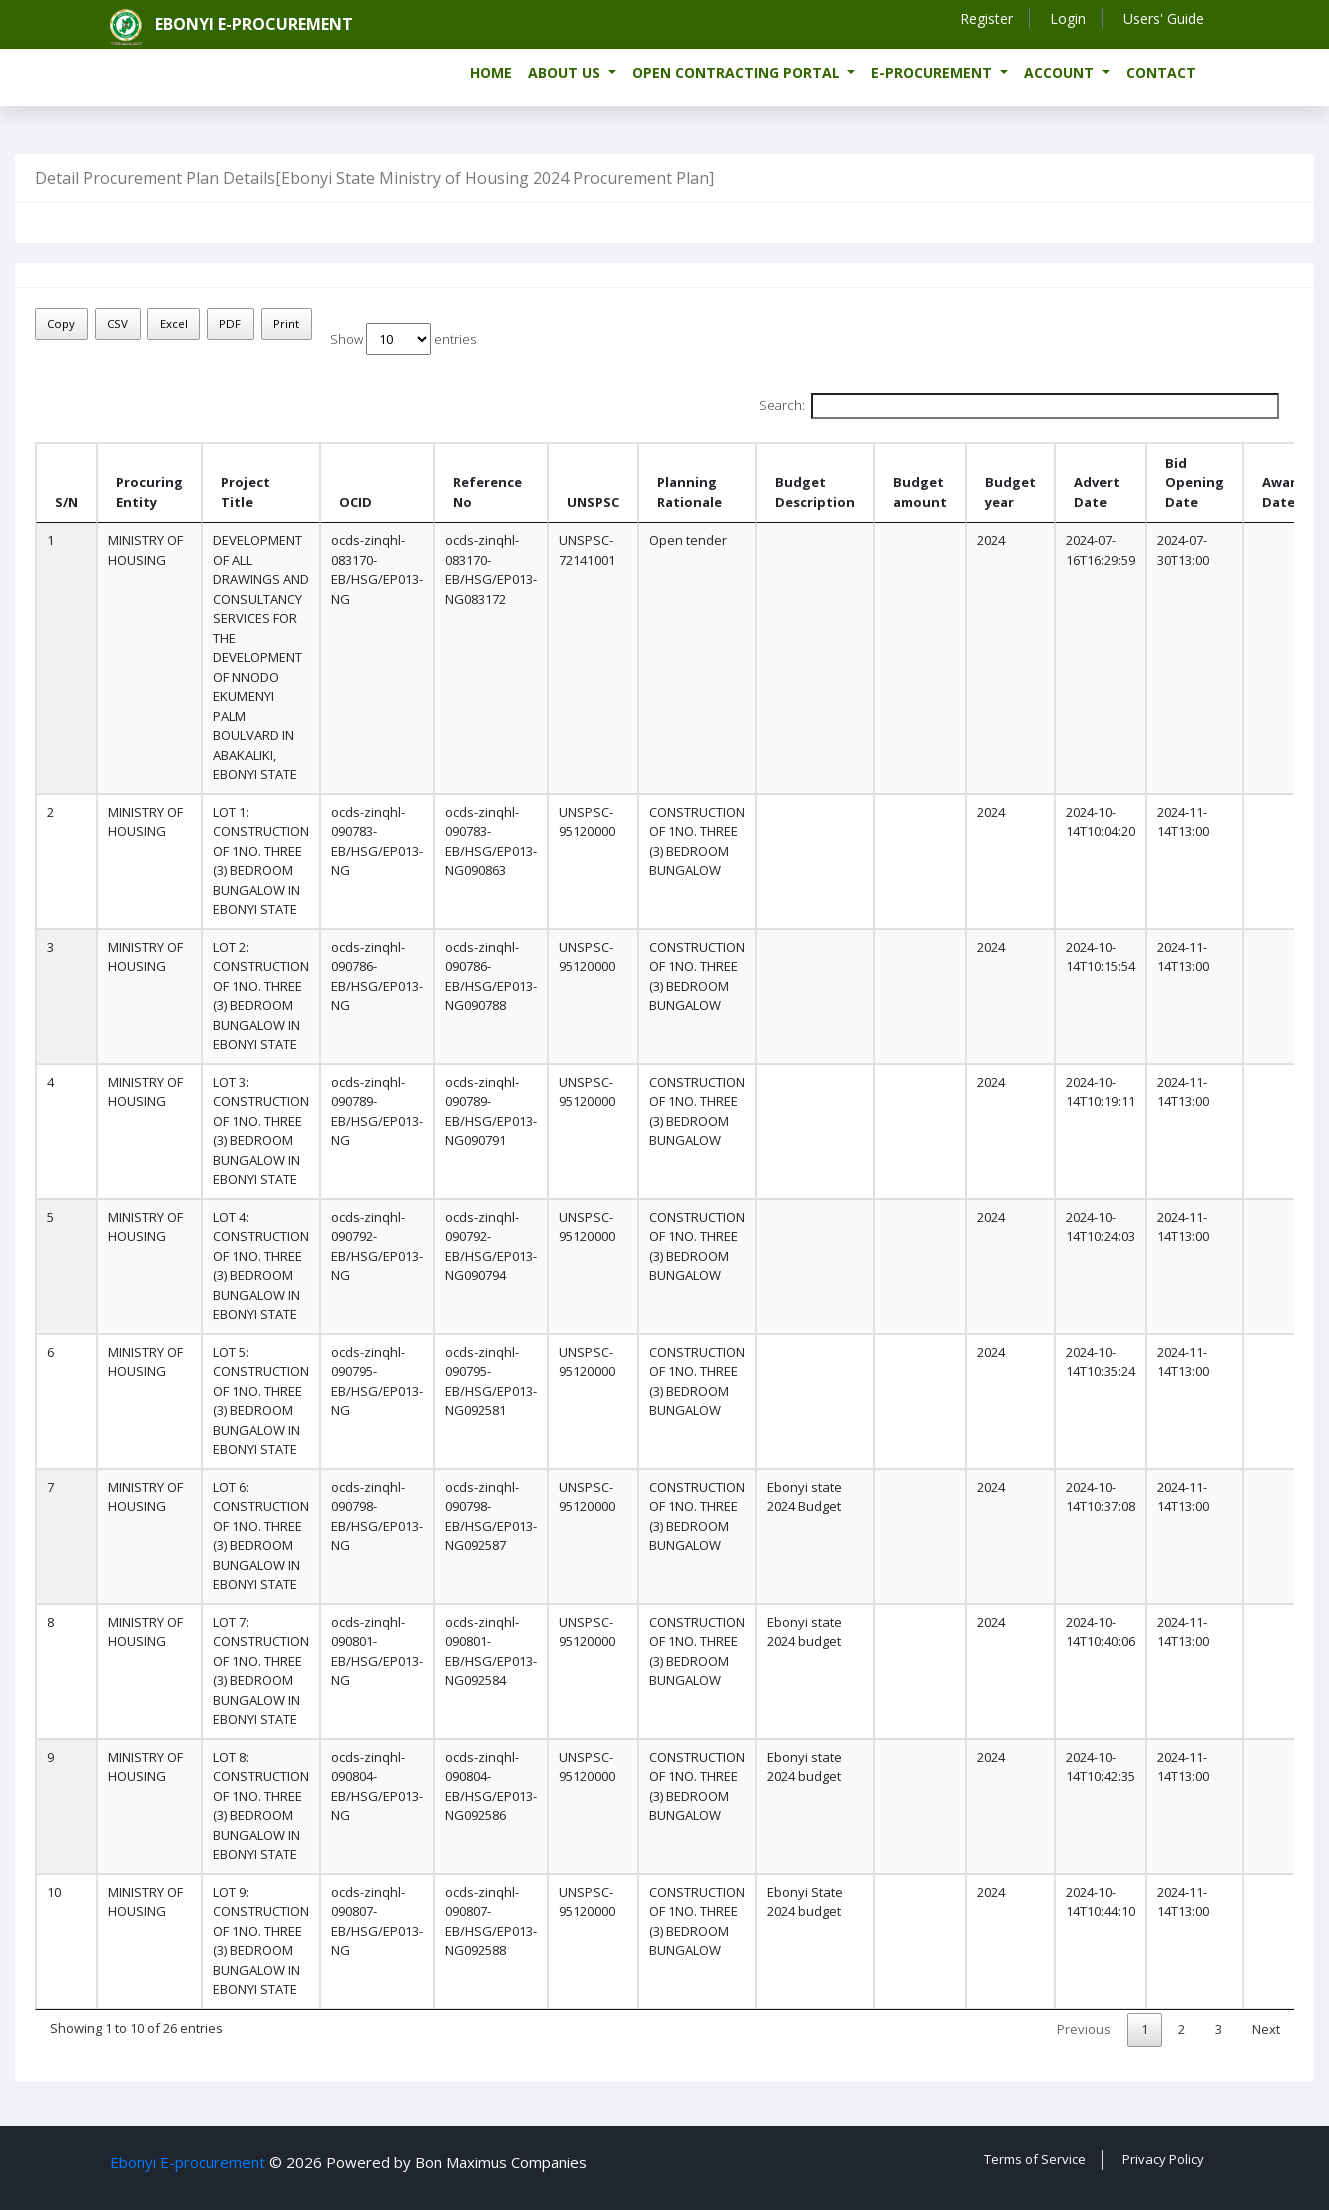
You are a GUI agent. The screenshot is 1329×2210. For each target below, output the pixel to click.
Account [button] (1061, 72)
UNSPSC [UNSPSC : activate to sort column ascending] (593, 502)
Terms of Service (1035, 2159)
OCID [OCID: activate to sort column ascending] (355, 502)
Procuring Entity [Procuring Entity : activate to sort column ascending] (149, 492)
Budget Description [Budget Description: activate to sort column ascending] (815, 492)
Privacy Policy (1163, 2159)
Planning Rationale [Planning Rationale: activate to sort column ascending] (689, 492)
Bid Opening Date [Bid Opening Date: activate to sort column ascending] (1194, 482)
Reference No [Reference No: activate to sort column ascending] (487, 492)
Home (491, 72)
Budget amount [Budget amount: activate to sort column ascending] (920, 492)
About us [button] (566, 72)
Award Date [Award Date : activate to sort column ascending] (1283, 492)
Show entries (403, 339)
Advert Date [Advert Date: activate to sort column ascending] (1097, 492)
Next (1266, 2029)
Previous (1084, 2029)
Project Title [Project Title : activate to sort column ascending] (245, 492)
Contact (1161, 72)
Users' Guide (1163, 18)
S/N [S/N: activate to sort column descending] (66, 502)
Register (986, 18)
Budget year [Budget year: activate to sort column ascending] (1010, 492)
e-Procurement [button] (933, 72)
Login (1068, 18)
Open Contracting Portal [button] (738, 72)
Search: (1019, 406)
